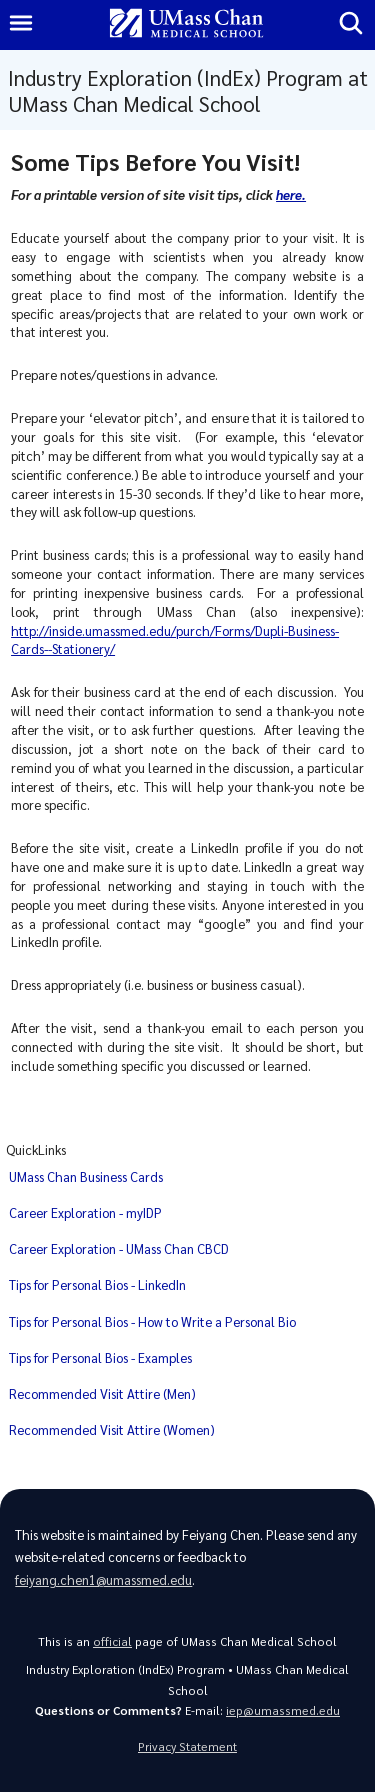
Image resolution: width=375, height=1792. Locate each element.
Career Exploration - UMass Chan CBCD (119, 1248)
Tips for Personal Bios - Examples (100, 1357)
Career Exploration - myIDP (85, 1212)
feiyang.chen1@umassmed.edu (103, 1579)
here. (291, 194)
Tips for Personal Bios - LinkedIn (97, 1284)
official (112, 1641)
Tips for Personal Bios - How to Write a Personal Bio (152, 1321)
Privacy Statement (187, 1746)
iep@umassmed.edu (283, 1710)
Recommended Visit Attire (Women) (112, 1429)
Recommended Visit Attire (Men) (102, 1393)
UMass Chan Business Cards (86, 1176)
